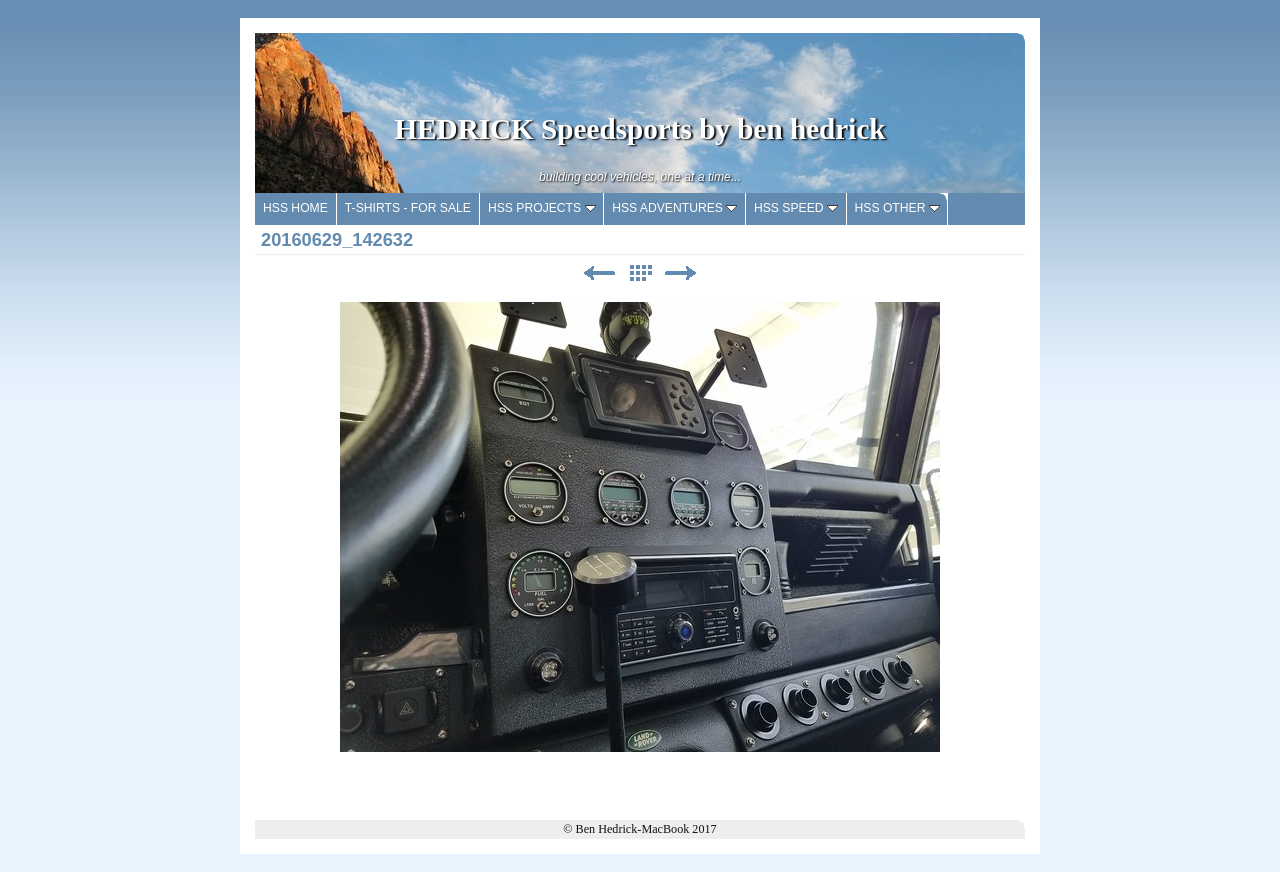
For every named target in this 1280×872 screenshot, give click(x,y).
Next (681, 273)
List (640, 273)
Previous (599, 273)
